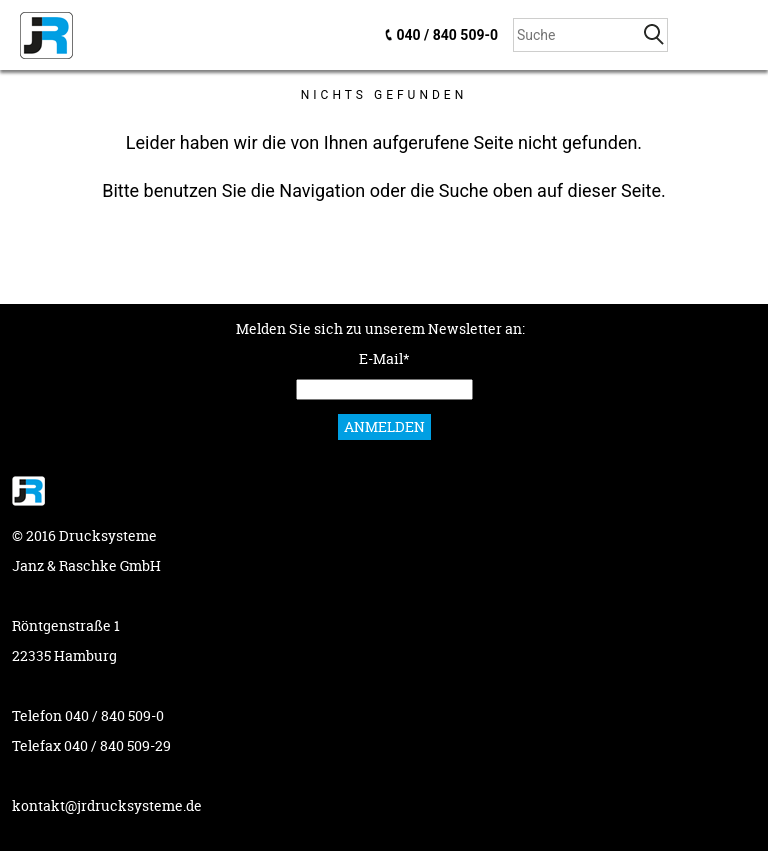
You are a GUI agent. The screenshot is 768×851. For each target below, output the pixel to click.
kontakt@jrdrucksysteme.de (107, 805)
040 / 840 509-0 (447, 35)
